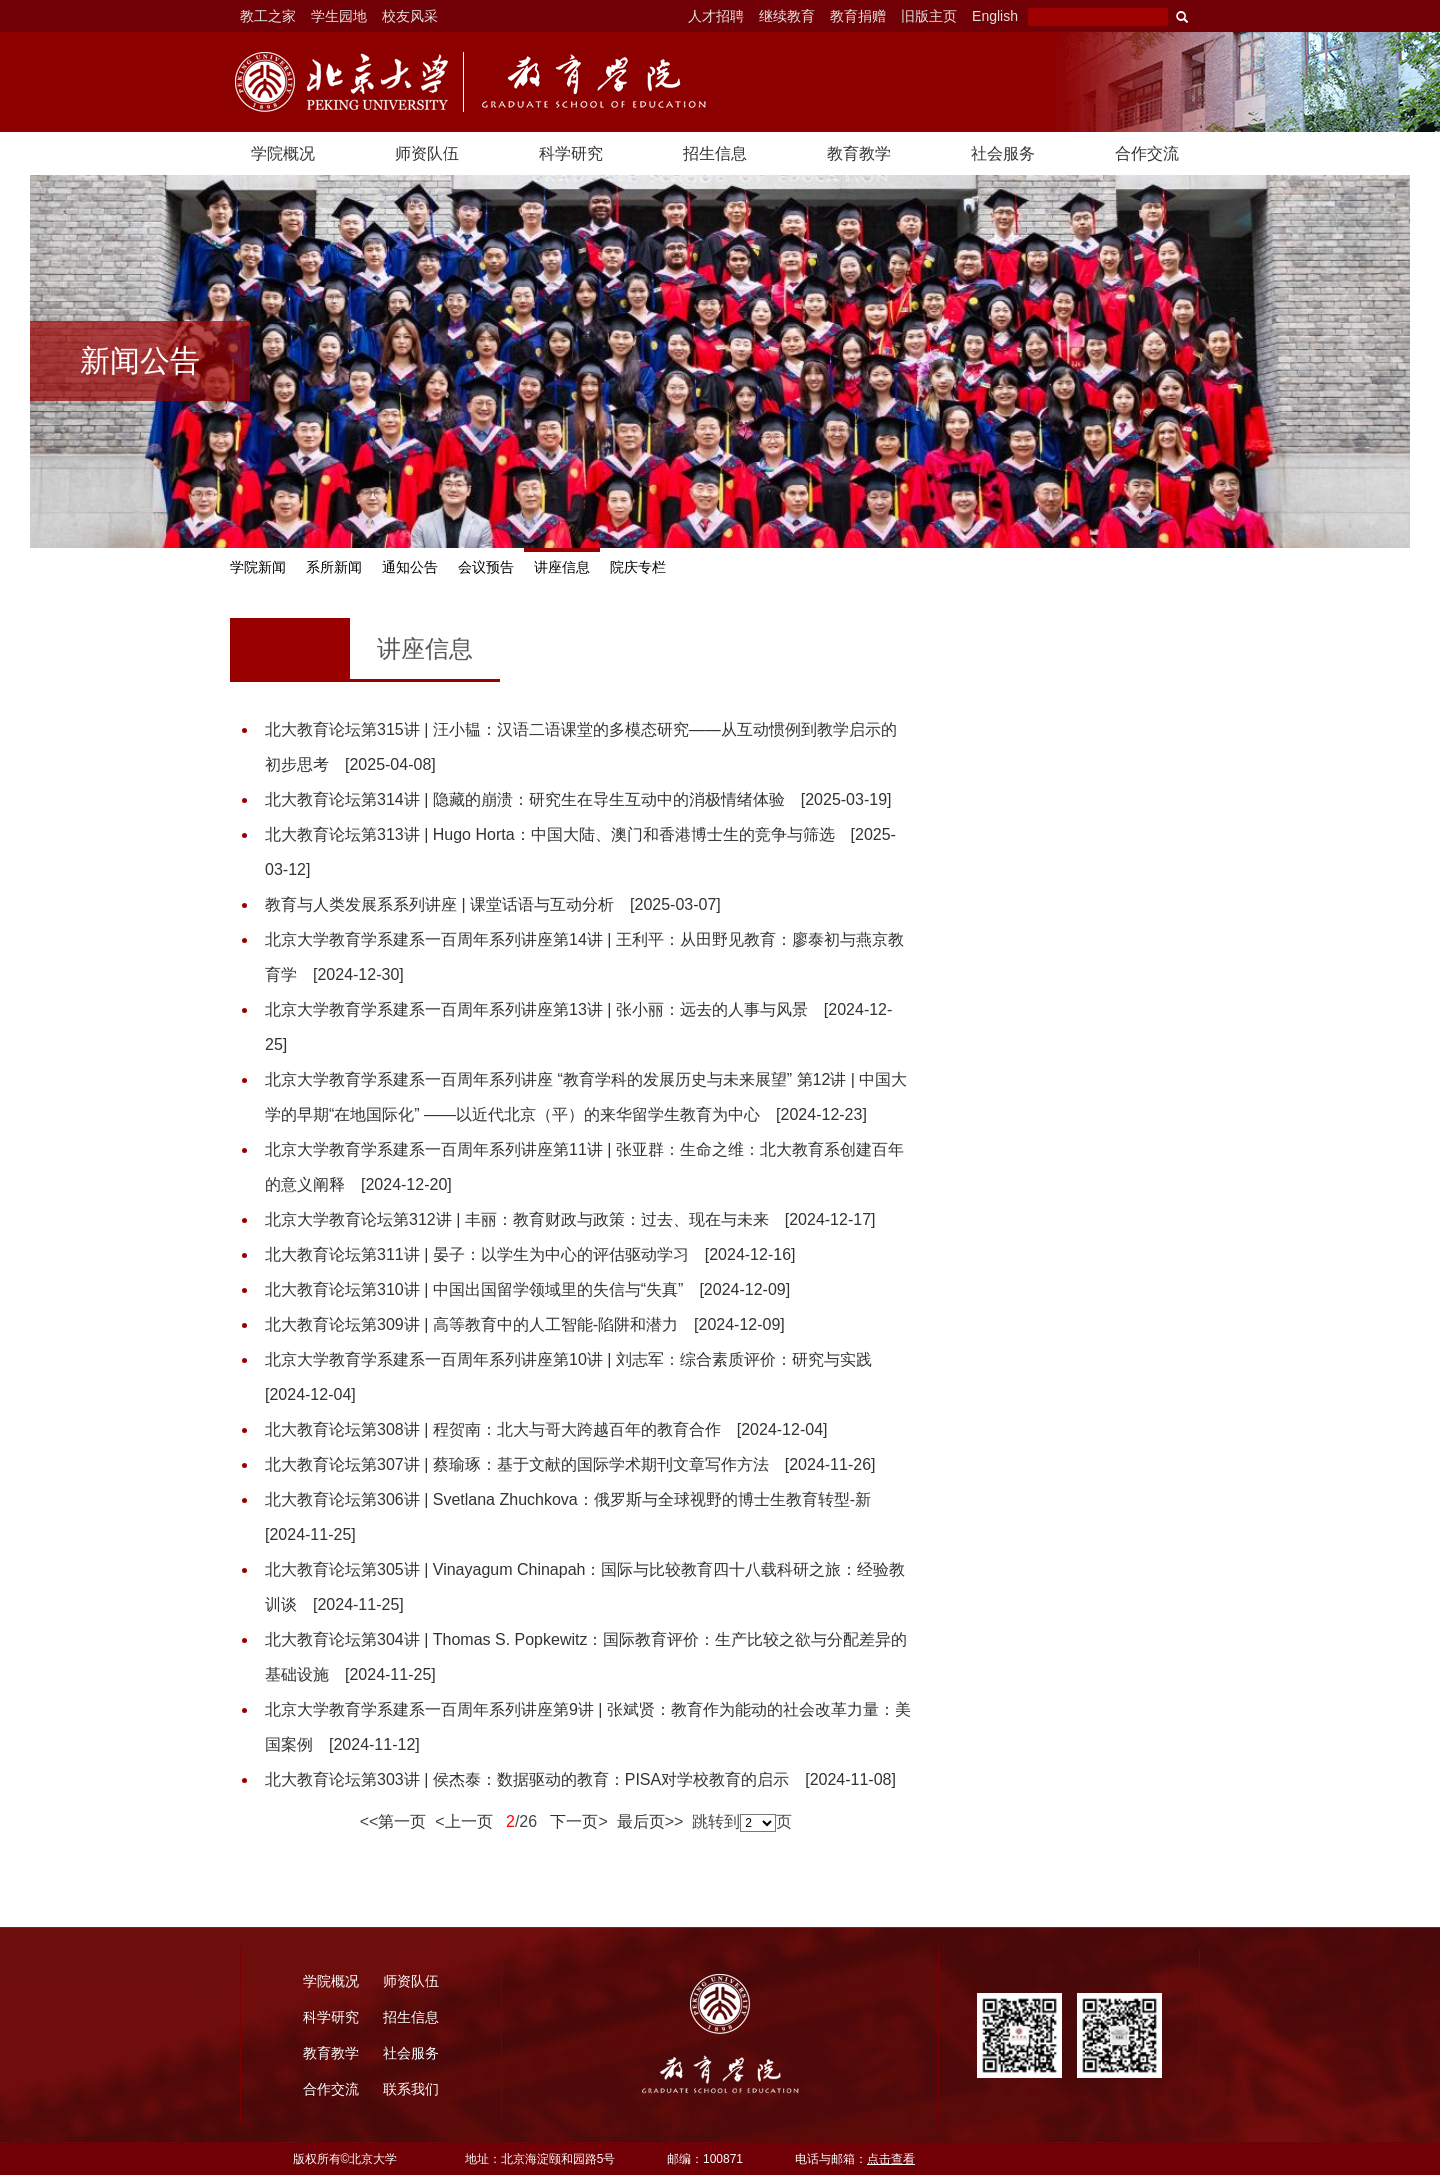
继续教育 (787, 16)
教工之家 (268, 16)
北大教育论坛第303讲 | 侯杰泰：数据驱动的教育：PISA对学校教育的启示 (580, 1779)
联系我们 (411, 2089)
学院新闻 (258, 567)
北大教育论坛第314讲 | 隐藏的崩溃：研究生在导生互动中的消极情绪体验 (578, 799)
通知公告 (410, 567)
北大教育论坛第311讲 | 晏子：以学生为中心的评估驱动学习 (530, 1254)
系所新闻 (334, 567)
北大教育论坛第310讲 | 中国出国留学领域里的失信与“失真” (527, 1289)
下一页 (570, 1821)
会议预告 (486, 567)
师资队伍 (427, 153)
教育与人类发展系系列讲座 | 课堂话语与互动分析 (493, 904)
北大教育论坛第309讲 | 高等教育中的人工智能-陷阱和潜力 (525, 1324)
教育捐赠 (858, 16)
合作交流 (1147, 153)
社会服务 (1003, 153)
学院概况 (283, 153)
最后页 (636, 1821)
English (995, 16)
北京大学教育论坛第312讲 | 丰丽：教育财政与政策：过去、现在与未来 (570, 1219)
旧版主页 (929, 16)
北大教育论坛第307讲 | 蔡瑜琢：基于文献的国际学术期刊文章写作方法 (570, 1464)
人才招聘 (716, 16)
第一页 (402, 1821)
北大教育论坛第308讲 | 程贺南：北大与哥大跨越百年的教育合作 (546, 1429)
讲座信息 (562, 567)
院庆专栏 (638, 567)
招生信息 (715, 153)
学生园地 (339, 16)
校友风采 (410, 16)
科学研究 (571, 153)
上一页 (469, 1821)
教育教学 (859, 153)
